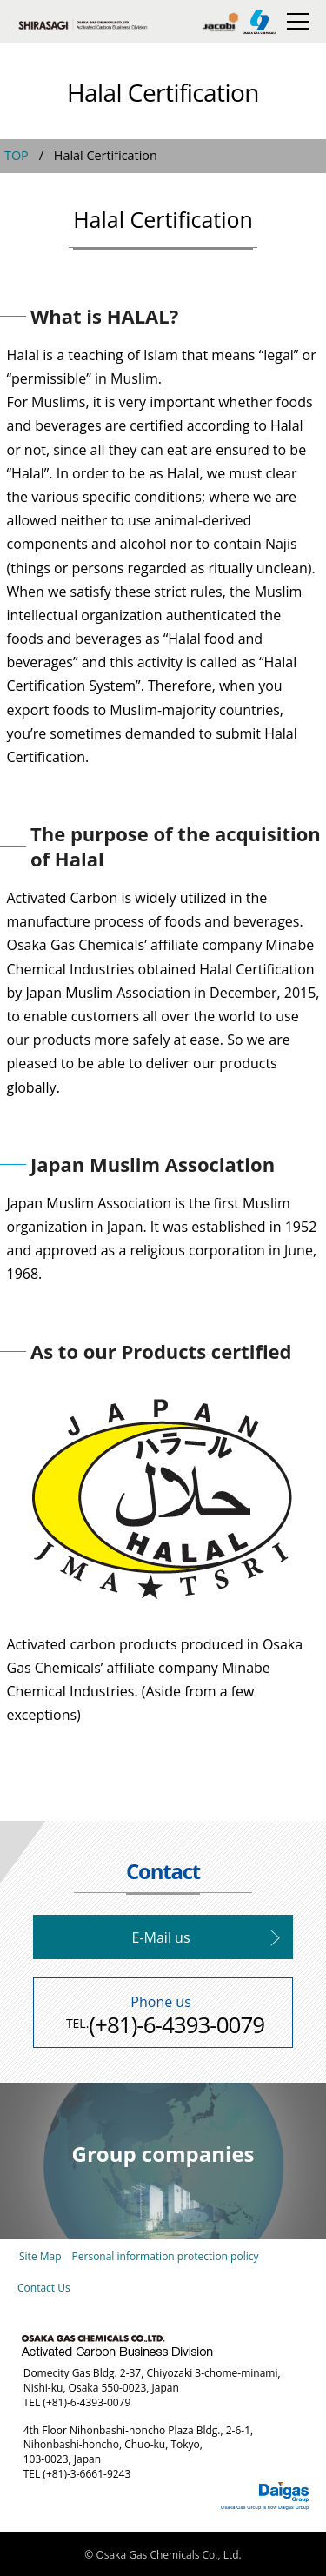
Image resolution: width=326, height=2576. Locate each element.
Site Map (40, 2256)
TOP (16, 155)
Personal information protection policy (165, 2256)
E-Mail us (161, 1937)
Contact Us (43, 2287)
